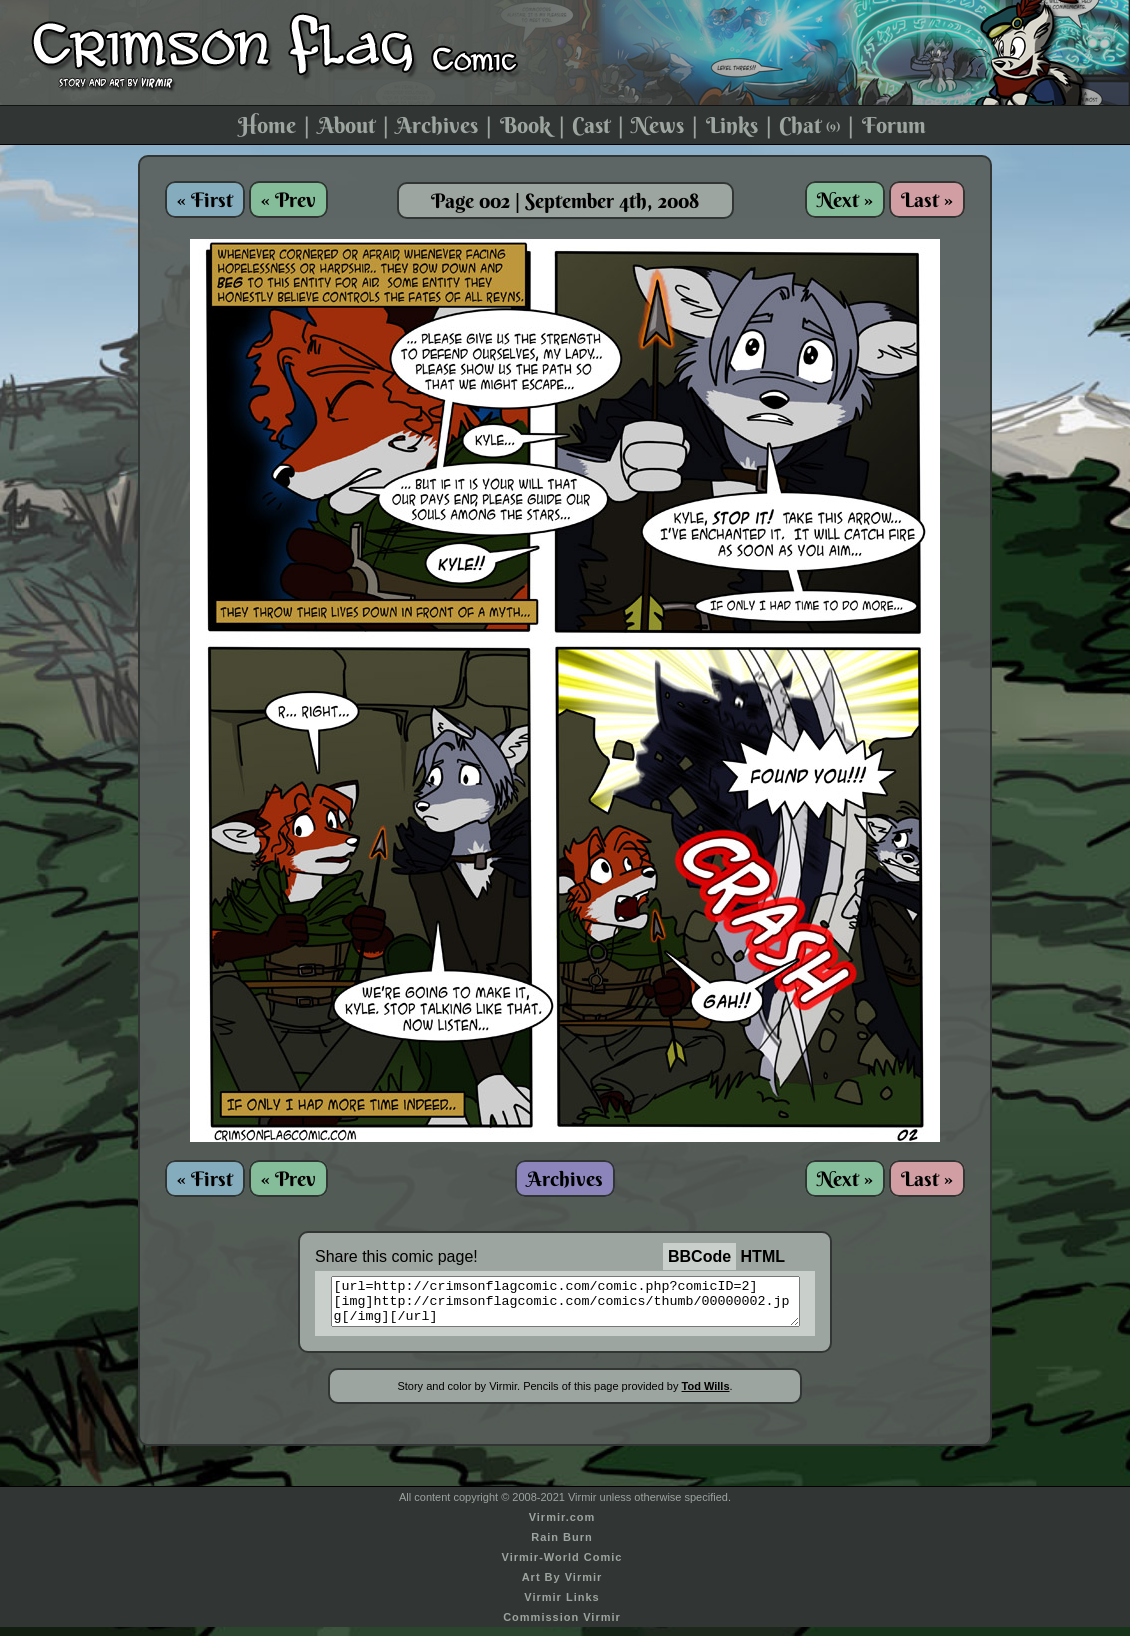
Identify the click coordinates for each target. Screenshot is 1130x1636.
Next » (845, 199)
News (657, 125)
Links (732, 125)
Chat (809, 125)
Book (525, 125)
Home (267, 125)
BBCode (699, 1256)
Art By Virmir (562, 1586)
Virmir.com (562, 1526)
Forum (894, 125)
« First (205, 199)
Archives (437, 125)
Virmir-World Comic (562, 1566)
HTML (763, 1256)
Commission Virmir (562, 1626)
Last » (927, 199)
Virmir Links (561, 1606)
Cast (591, 125)
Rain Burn (562, 1546)
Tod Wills (706, 1395)
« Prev (288, 199)
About (346, 125)
